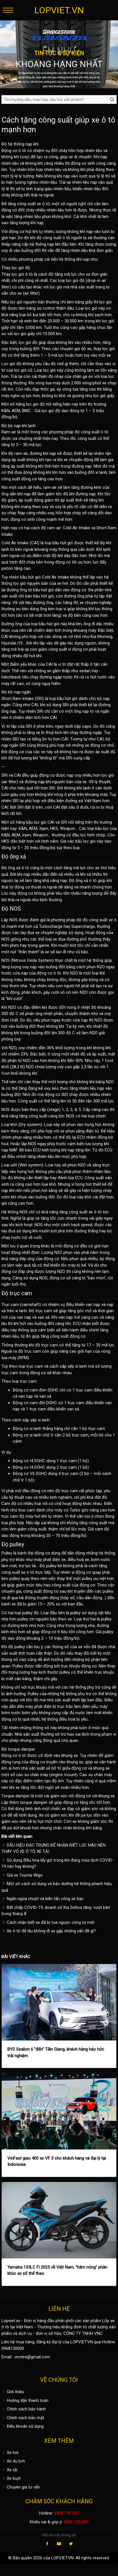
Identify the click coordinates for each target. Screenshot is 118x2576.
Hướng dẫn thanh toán (24, 2400)
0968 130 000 (66, 2513)
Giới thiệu (12, 2391)
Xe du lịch (13, 2461)
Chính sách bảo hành (23, 2409)
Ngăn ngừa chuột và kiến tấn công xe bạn (42, 1898)
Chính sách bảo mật (22, 2417)
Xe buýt (11, 2478)
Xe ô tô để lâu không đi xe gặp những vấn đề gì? (48, 1930)
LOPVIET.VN (59, 10)
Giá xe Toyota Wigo (22, 1875)
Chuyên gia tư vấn (20, 2487)
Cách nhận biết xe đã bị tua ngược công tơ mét (48, 1922)
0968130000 (12, 2348)
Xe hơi (9, 2452)
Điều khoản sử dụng (22, 2426)
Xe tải (9, 2469)
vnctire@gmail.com (32, 2356)
